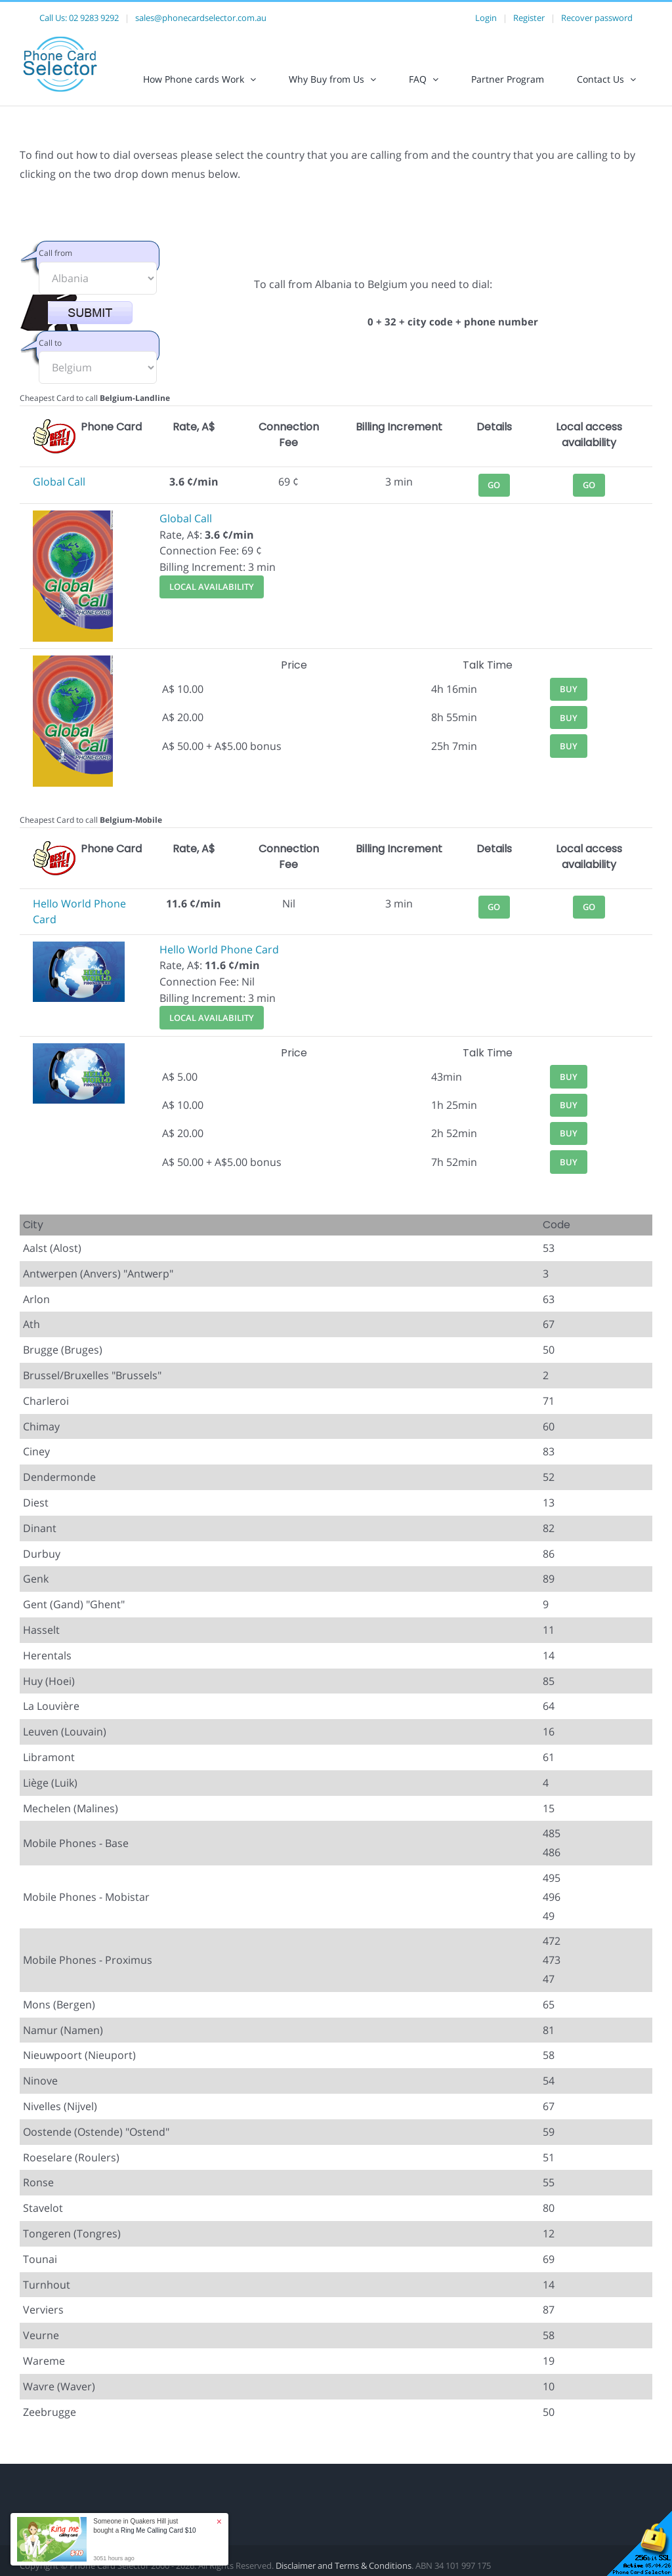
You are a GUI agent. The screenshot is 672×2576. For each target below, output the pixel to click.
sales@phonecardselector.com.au (200, 18)
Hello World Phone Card (219, 949)
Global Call (59, 481)
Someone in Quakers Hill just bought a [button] (144, 2526)
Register (529, 18)
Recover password (597, 18)
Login (486, 18)
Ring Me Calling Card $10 (158, 2530)
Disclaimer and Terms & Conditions (343, 2565)
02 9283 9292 (94, 18)
